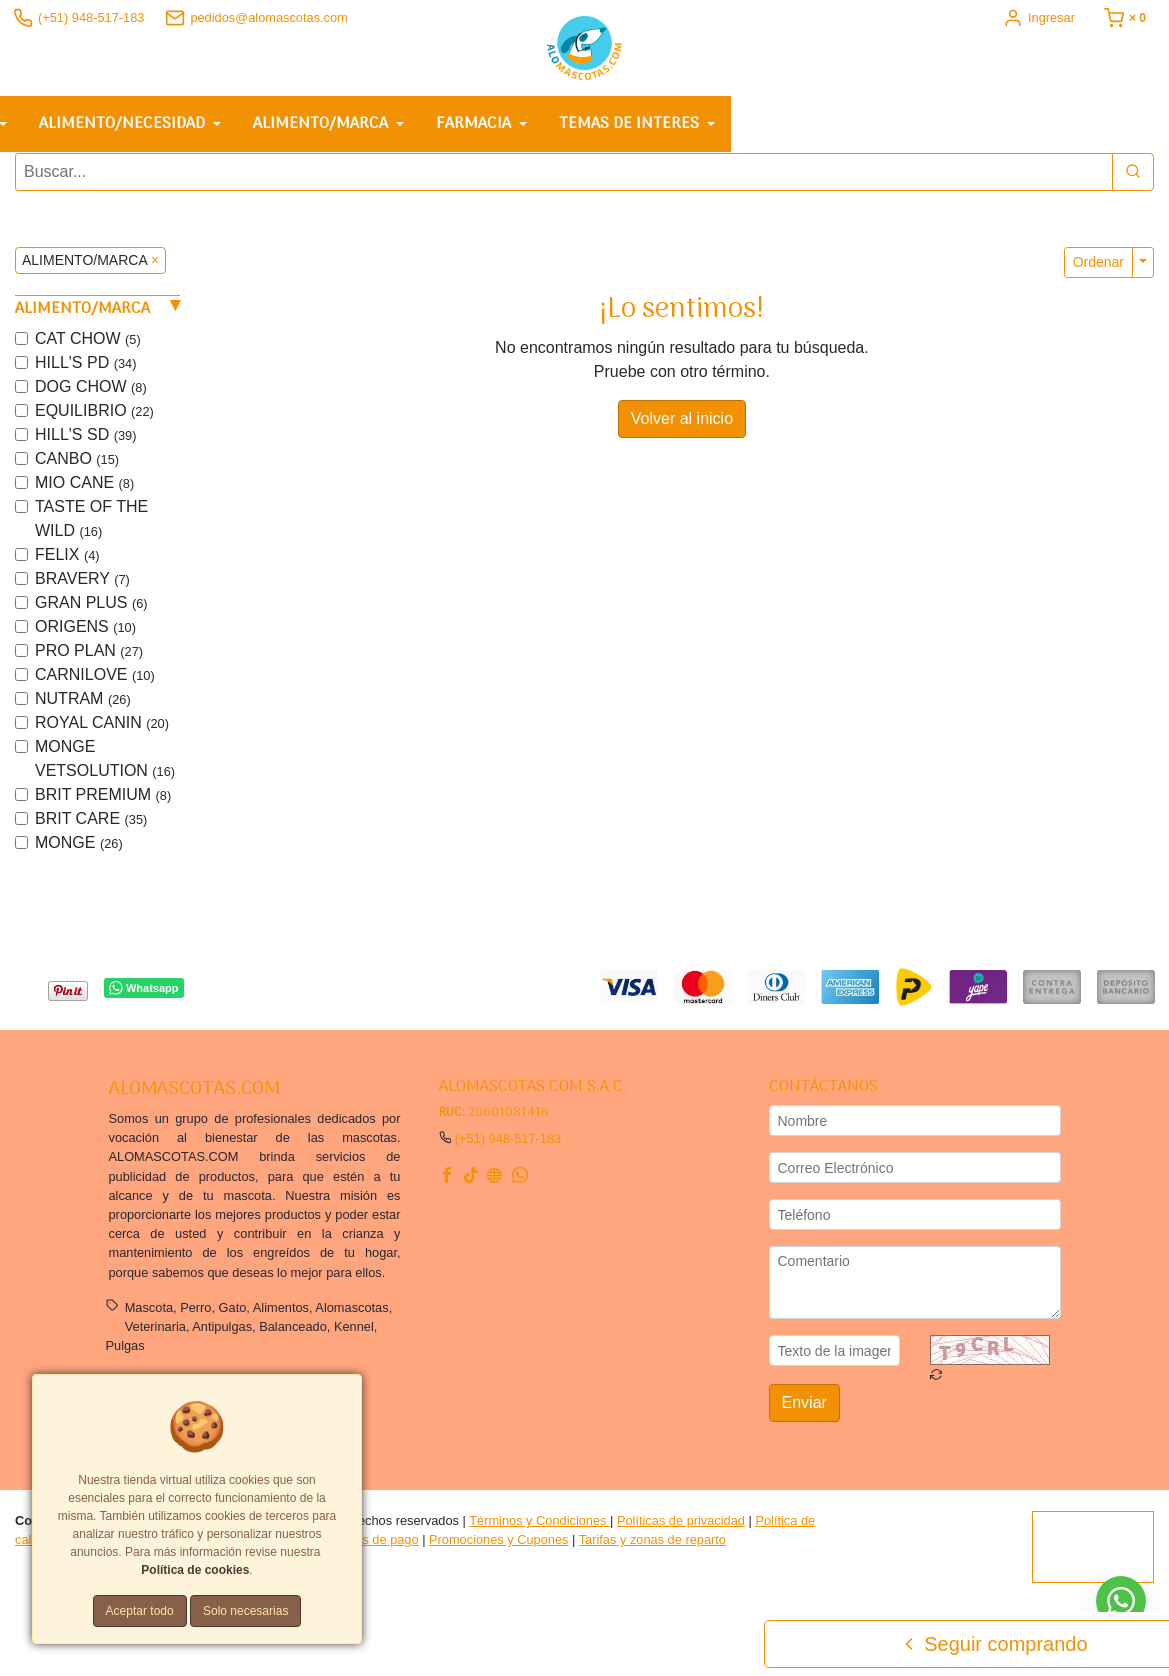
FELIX (67, 561)
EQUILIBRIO (94, 417)
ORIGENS (85, 633)
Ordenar (1098, 269)
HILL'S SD (85, 441)
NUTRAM (83, 705)
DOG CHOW (91, 393)
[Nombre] (915, 1127)
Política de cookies (195, 1570)
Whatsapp (143, 996)
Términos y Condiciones (539, 1527)
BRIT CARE (91, 825)
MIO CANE (84, 489)
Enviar (804, 1410)
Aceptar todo (140, 1611)
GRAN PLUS (91, 609)
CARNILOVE (95, 681)
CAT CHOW (88, 345)
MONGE (79, 849)
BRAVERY (82, 585)
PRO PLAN (89, 657)
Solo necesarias (245, 1611)
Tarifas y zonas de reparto (652, 1546)
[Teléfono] (915, 1221)
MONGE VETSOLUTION (105, 765)
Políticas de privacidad (681, 1527)
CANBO (77, 465)
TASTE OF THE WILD (91, 525)
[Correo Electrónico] (915, 1174)
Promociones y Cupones (498, 1546)
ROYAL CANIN (102, 729)
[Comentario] (915, 1289)
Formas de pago (371, 1546)
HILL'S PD (85, 369)
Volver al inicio (682, 425)
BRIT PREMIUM (103, 801)
